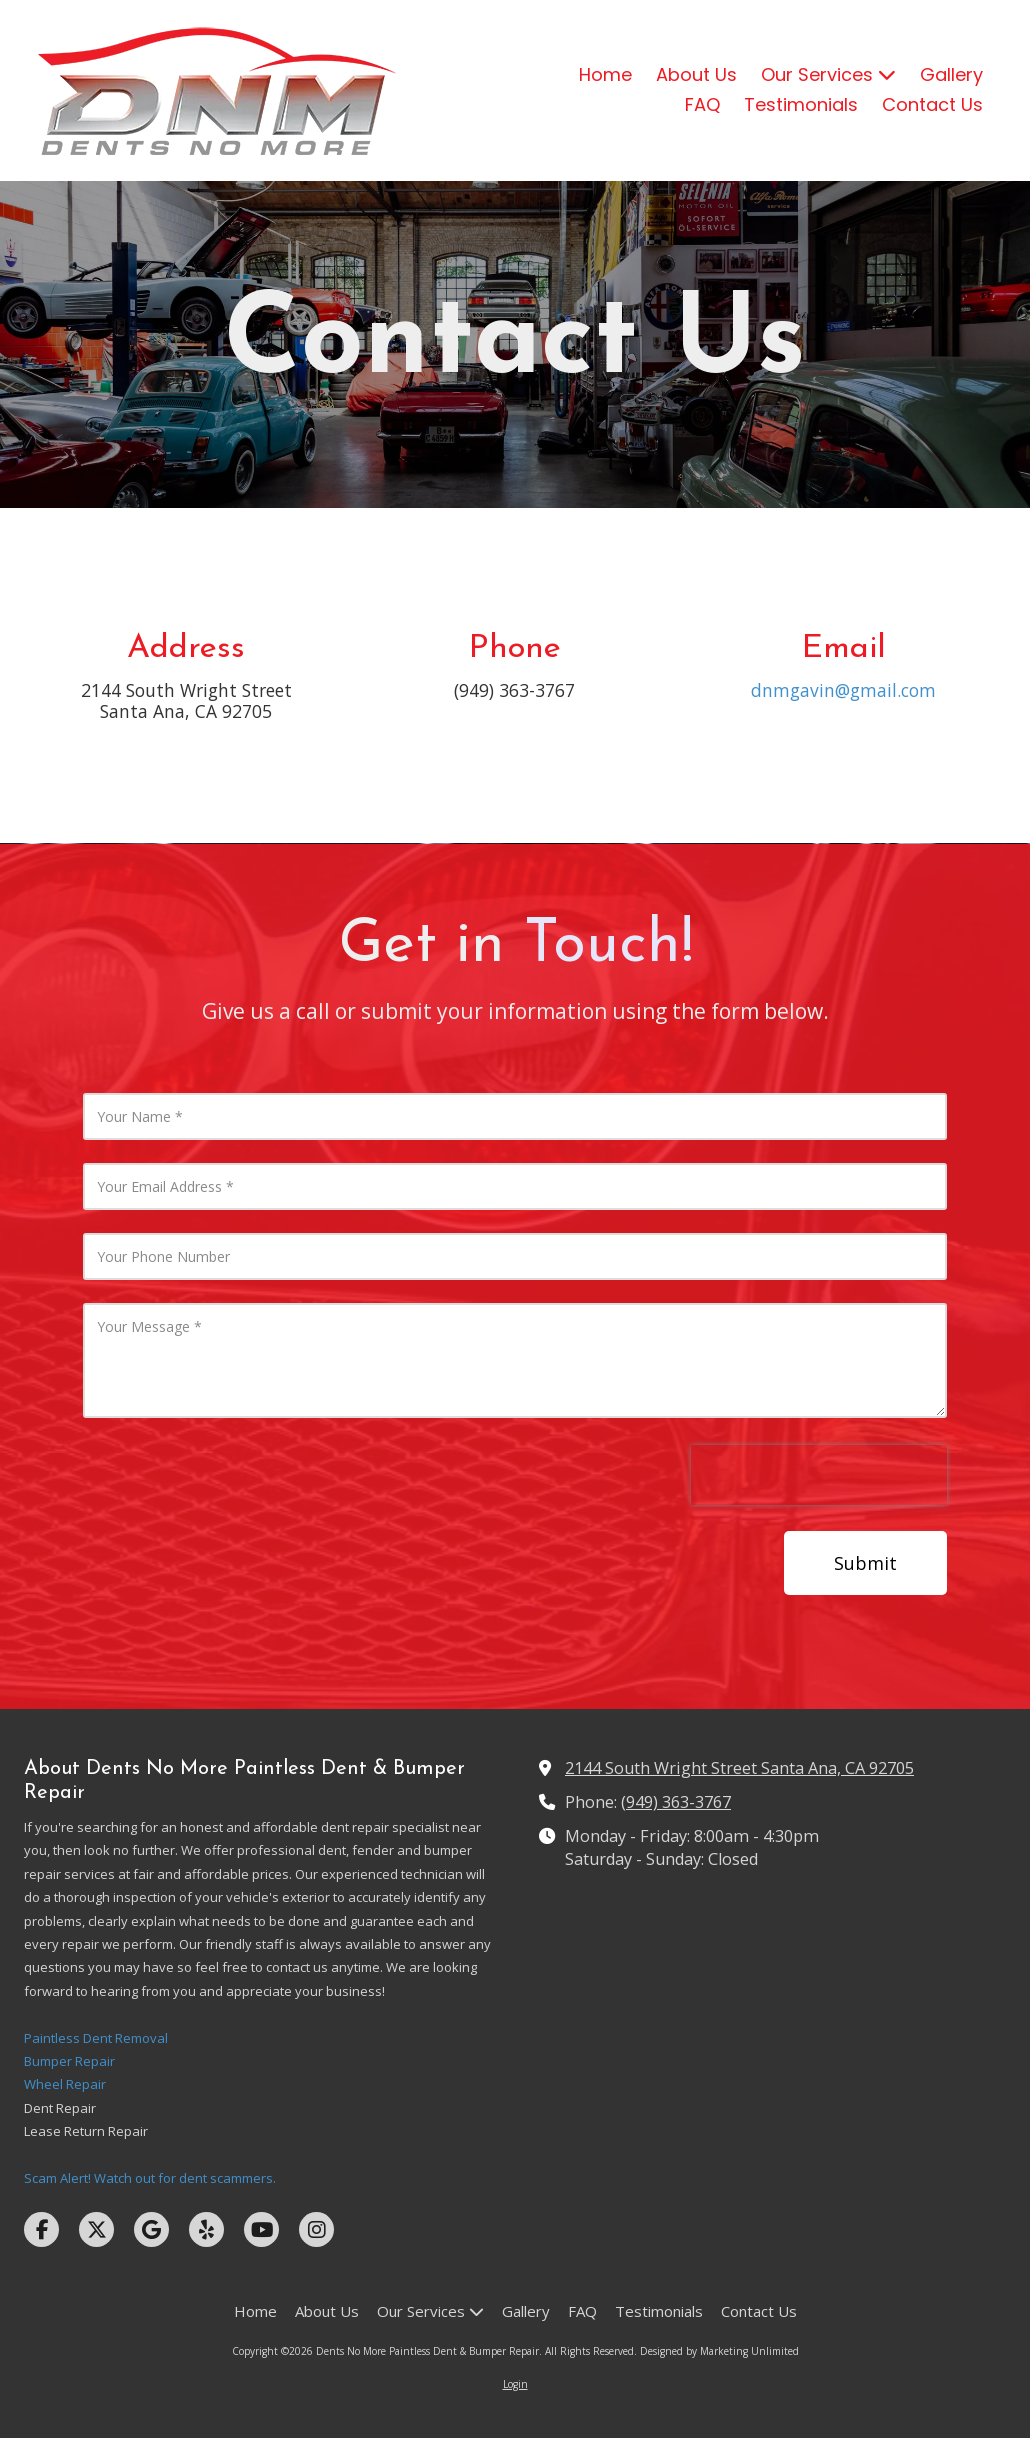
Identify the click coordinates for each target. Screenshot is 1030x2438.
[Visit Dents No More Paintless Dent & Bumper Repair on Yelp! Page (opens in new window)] (206, 2229)
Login (515, 2384)
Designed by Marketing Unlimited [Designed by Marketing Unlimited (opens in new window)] (719, 2351)
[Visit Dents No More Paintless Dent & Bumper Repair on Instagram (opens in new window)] (316, 2229)
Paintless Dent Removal (96, 2038)
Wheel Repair (65, 2084)
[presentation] (819, 1475)
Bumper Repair (69, 2061)
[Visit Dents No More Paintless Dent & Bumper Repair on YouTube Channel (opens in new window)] (261, 2229)
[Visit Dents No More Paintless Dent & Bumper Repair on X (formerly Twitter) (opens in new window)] (96, 2229)
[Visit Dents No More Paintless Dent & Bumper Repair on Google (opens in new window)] (151, 2229)
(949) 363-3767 (676, 1802)
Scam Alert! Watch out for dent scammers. (150, 2178)
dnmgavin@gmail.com (843, 690)
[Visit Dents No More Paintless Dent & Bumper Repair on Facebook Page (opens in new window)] (41, 2229)
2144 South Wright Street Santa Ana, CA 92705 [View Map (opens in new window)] (739, 1768)
